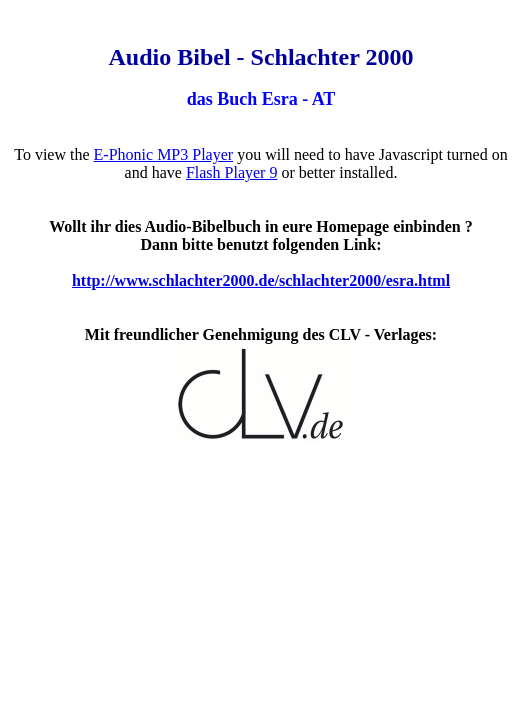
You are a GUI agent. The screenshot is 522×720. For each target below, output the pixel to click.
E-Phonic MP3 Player (164, 154)
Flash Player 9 (232, 172)
